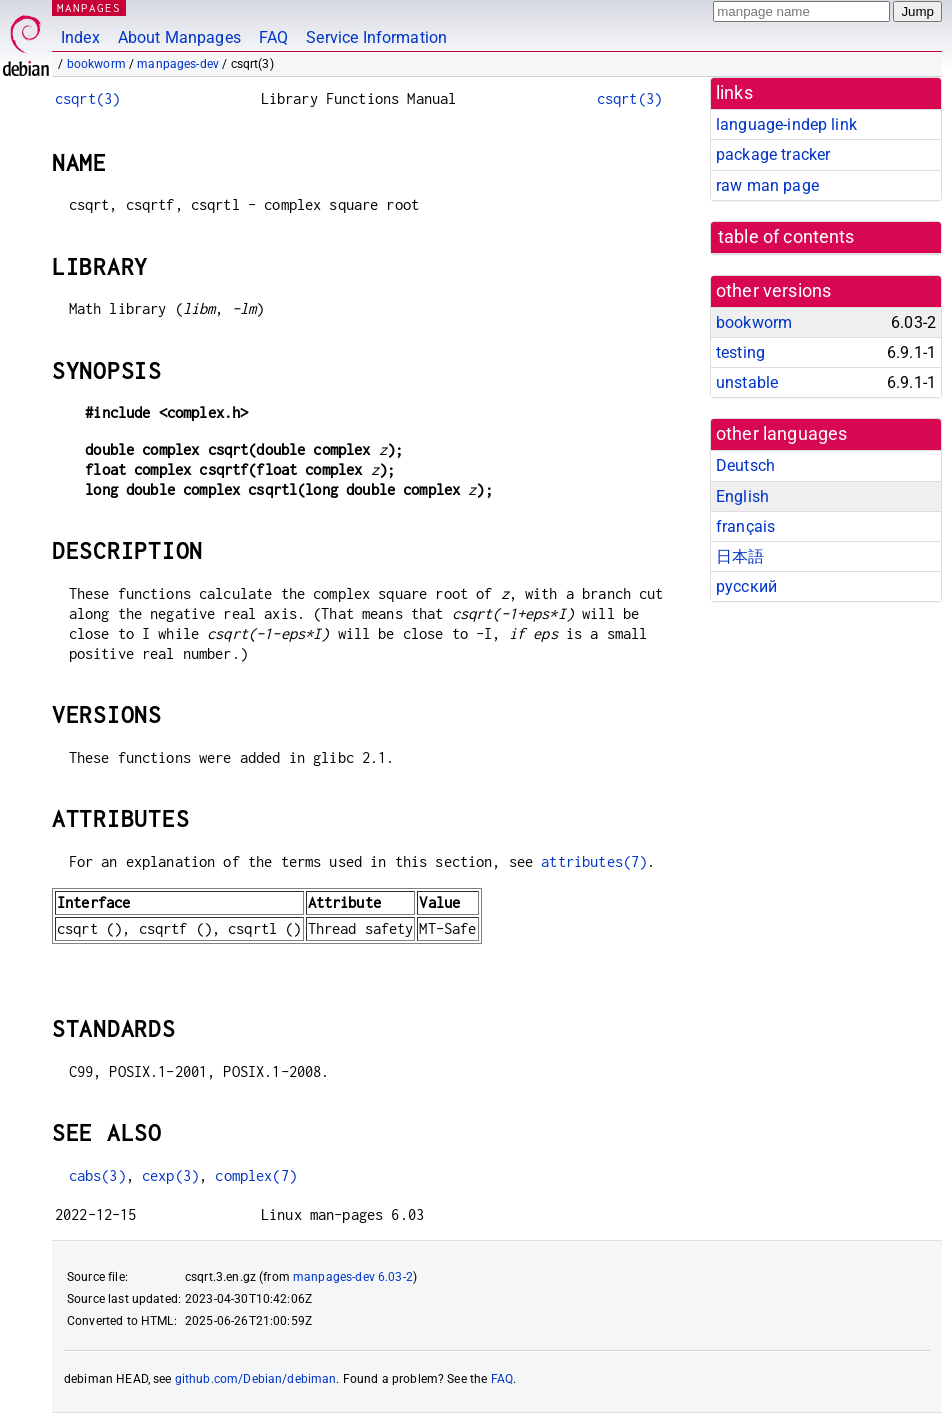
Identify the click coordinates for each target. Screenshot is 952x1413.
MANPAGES (89, 7)
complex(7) (256, 1175)
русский (746, 586)
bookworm (96, 64)
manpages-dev (178, 64)
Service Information (376, 37)
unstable (747, 382)
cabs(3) (97, 1175)
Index (80, 37)
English (742, 496)
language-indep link (786, 124)
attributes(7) (594, 861)
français (745, 526)
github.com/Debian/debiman (256, 1379)
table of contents (786, 237)
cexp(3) (170, 1175)
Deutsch (745, 465)
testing (740, 352)
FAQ (273, 37)
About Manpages (179, 37)
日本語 (740, 556)
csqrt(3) (87, 98)
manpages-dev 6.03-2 (353, 1277)
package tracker (773, 154)
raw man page (767, 185)
